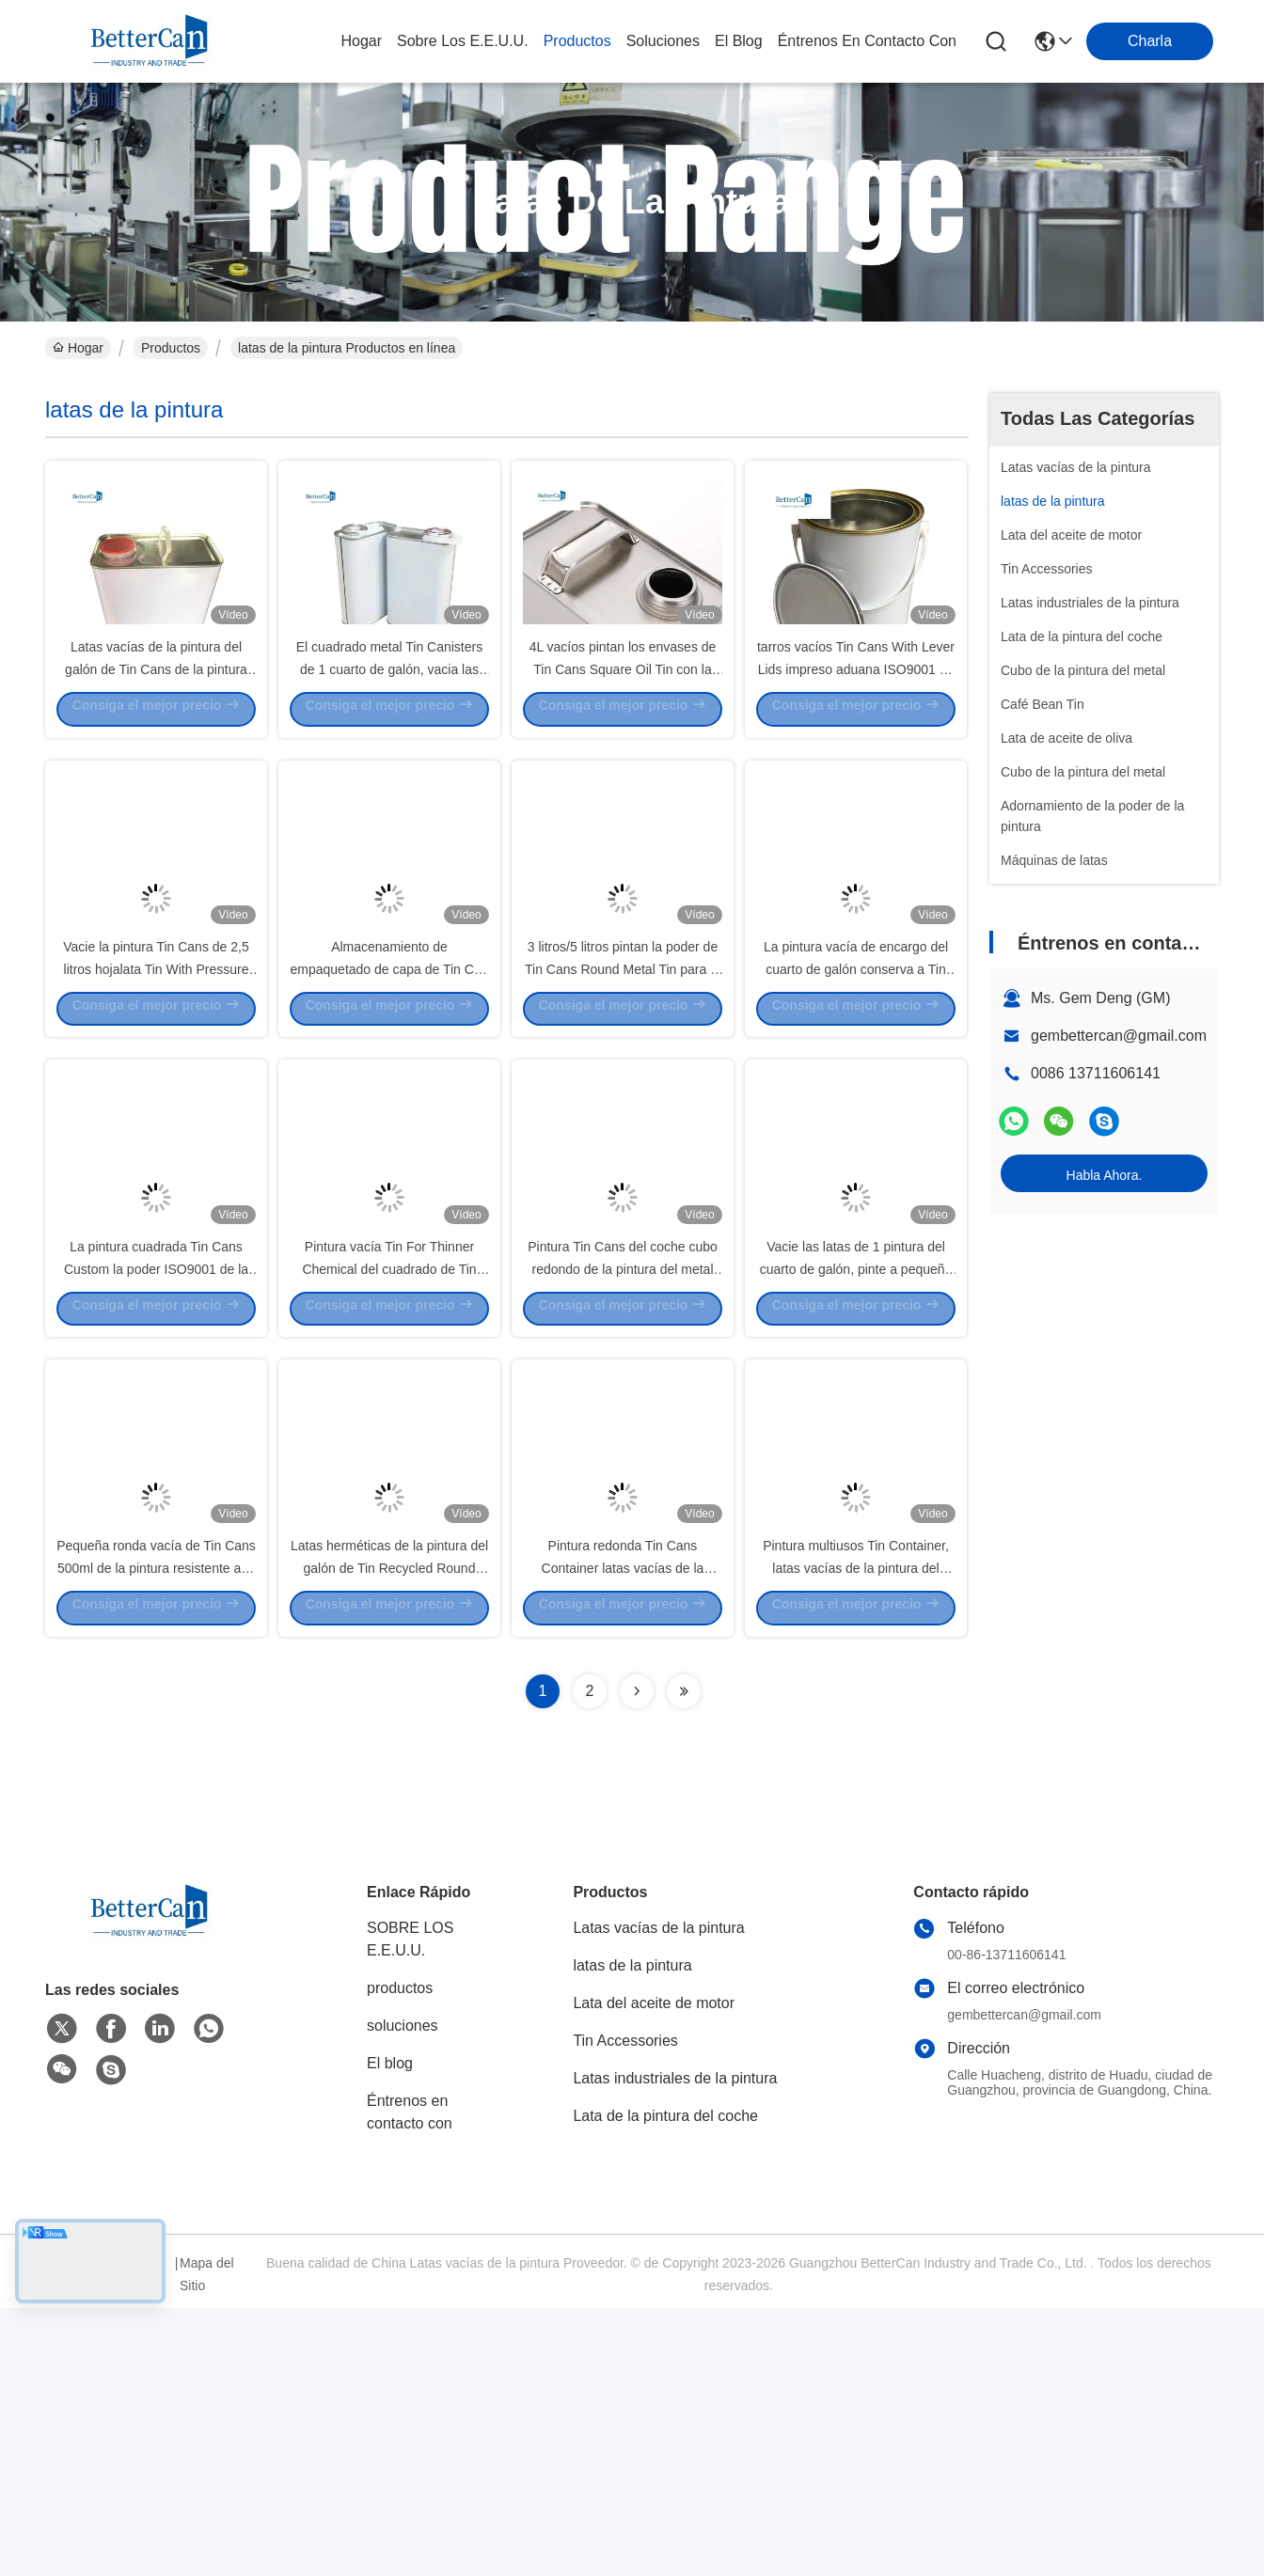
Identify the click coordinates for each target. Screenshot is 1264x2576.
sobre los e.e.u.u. (463, 41)
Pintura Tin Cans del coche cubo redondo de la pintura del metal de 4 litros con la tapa (623, 1467)
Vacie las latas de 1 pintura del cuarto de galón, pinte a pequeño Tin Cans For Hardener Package (856, 1467)
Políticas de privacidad (79, 2542)
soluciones (663, 41)
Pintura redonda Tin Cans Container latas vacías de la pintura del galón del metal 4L (622, 1833)
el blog (739, 41)
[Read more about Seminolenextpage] (637, 1959)
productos (577, 41)
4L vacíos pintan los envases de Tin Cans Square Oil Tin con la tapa (623, 733)
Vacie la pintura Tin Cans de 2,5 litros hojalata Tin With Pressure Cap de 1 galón (155, 1100)
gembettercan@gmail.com (1119, 1036)
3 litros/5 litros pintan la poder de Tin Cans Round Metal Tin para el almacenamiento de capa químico (622, 1100)
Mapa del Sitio (207, 2542)
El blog (390, 2331)
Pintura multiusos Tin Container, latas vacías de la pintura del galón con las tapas (856, 1833)
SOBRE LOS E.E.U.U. (410, 2207)
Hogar (361, 41)
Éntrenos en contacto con (867, 41)
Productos (170, 347)
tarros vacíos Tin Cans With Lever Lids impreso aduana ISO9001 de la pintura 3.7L (856, 733)
